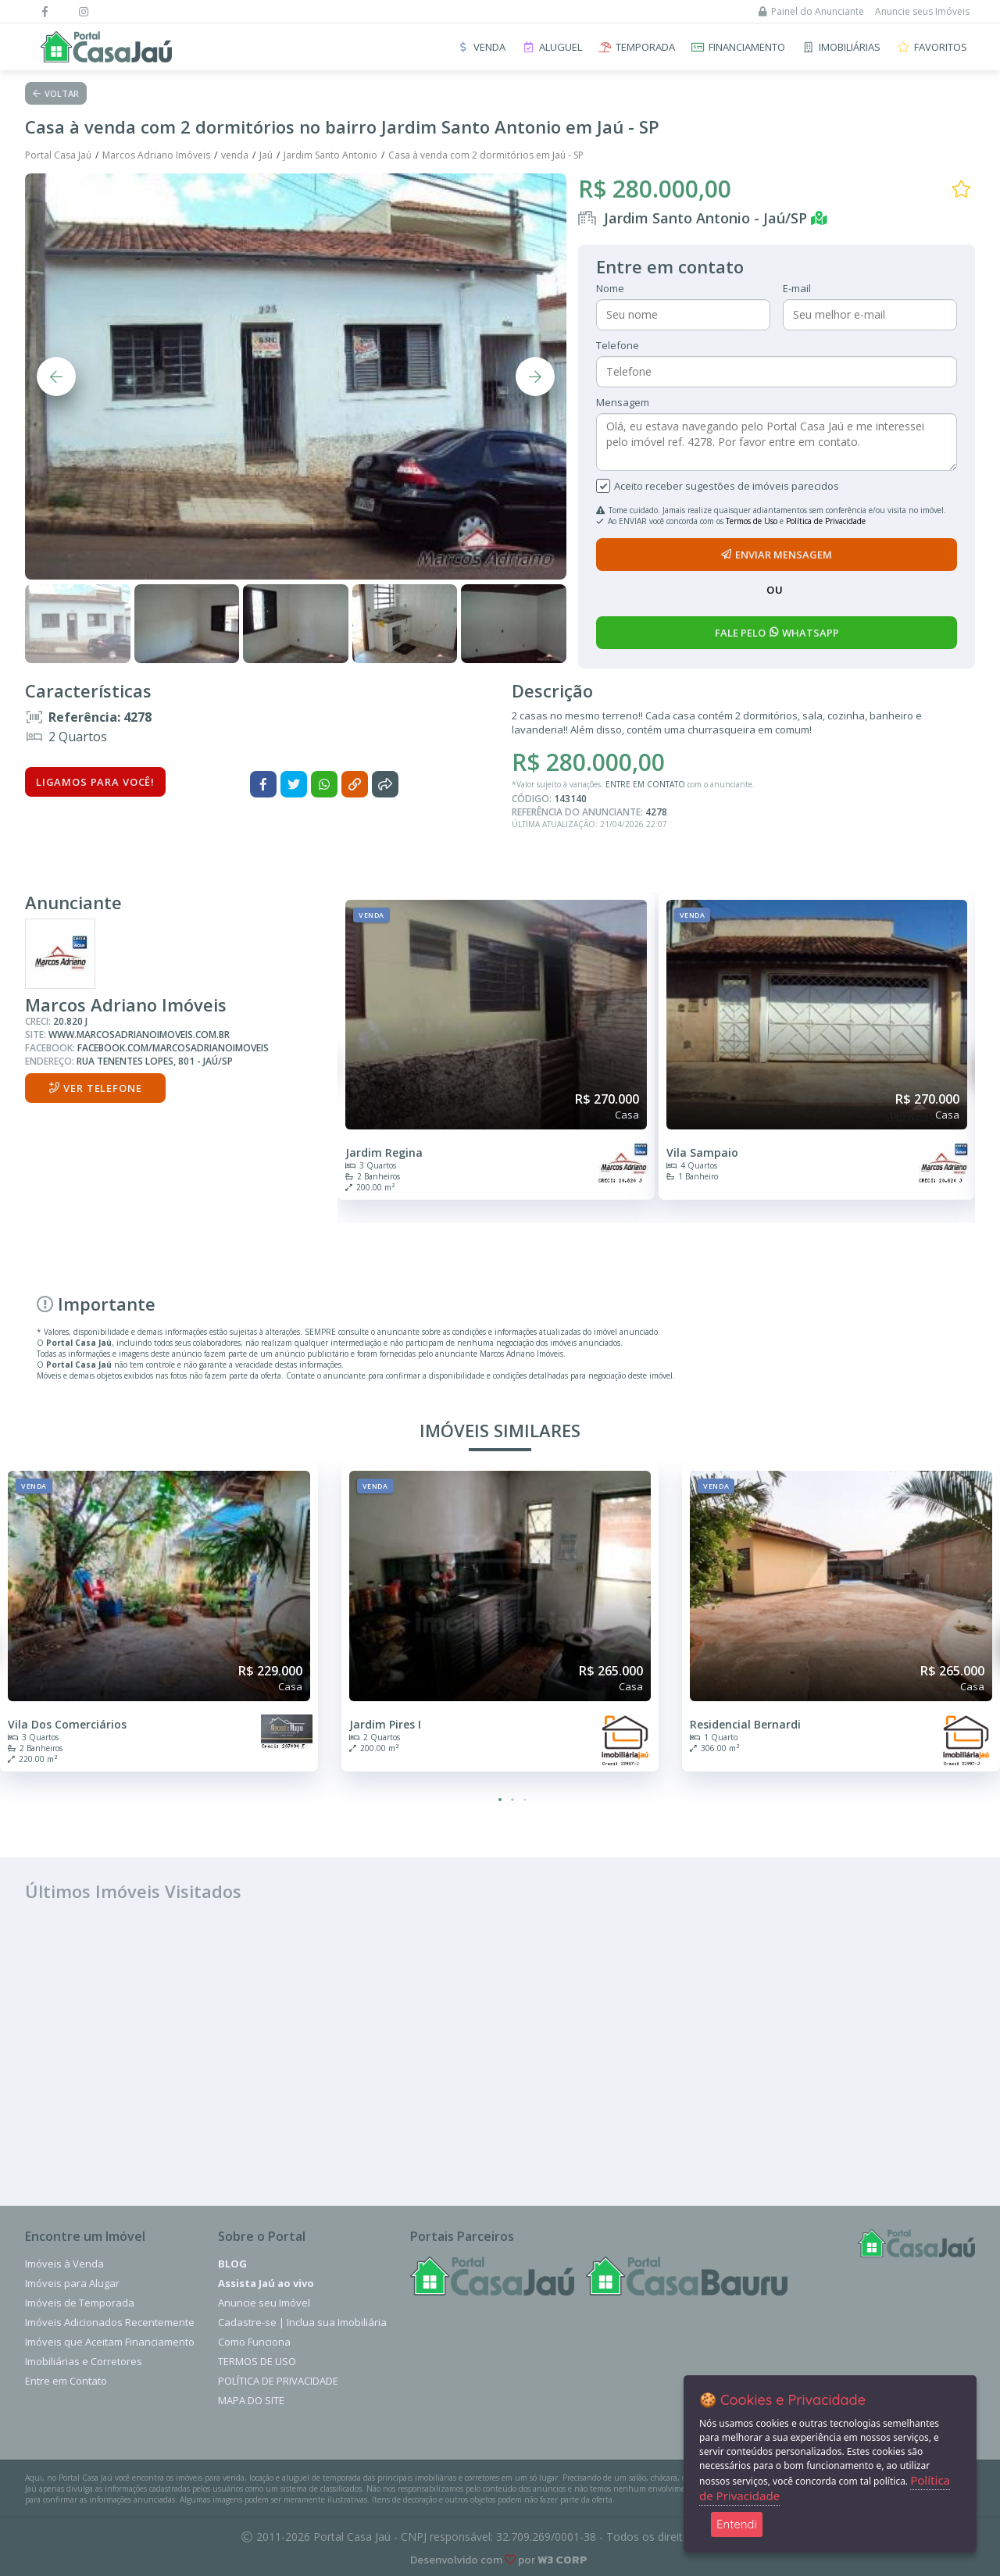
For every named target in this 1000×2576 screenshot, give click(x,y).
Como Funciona (254, 2342)
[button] (500, 1799)
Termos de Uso (751, 521)
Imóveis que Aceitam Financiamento (110, 2342)
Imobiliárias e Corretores (83, 2361)
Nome (610, 288)
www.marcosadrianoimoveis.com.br (139, 1034)
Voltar (56, 93)
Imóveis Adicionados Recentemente (110, 2322)
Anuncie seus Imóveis (922, 11)
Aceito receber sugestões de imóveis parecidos (726, 486)
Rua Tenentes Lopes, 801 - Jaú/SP (155, 1061)
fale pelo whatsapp (777, 633)
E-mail (797, 288)
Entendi (736, 2524)
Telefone (617, 345)
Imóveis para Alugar (72, 2283)
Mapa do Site (251, 2400)
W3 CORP (563, 2560)
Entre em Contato (66, 2381)
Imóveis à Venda (64, 2264)
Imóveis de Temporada (79, 2303)
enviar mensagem (776, 555)
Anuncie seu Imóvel (264, 2303)
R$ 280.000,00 (654, 189)
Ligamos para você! (95, 782)
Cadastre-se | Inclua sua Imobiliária (302, 2322)
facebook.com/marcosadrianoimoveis (173, 1047)
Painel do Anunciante (811, 11)
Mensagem (622, 402)
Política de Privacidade (826, 521)
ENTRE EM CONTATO (645, 784)
